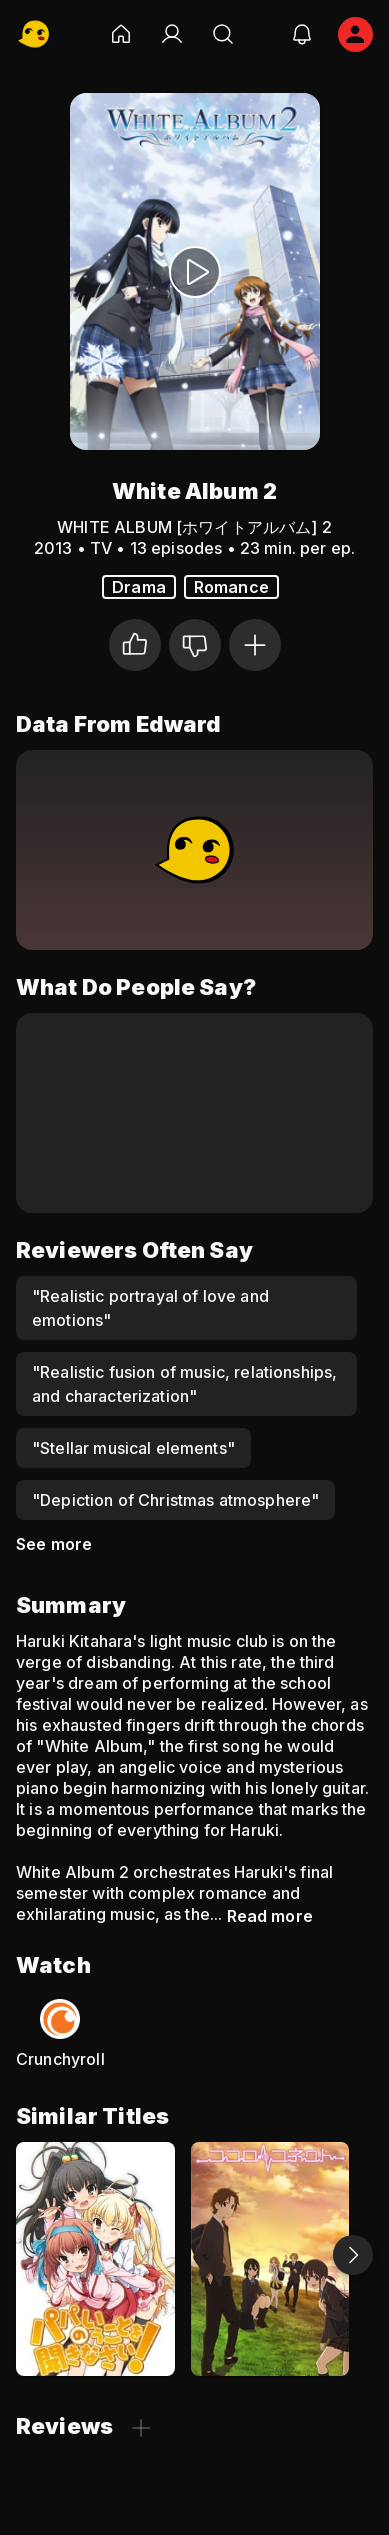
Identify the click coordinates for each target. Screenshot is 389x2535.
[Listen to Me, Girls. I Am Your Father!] (95, 2258)
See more (54, 1544)
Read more (270, 1916)
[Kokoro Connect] (270, 2258)
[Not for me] (195, 645)
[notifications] (302, 34)
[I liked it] (135, 645)
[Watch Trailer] (195, 271)
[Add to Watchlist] (255, 645)
